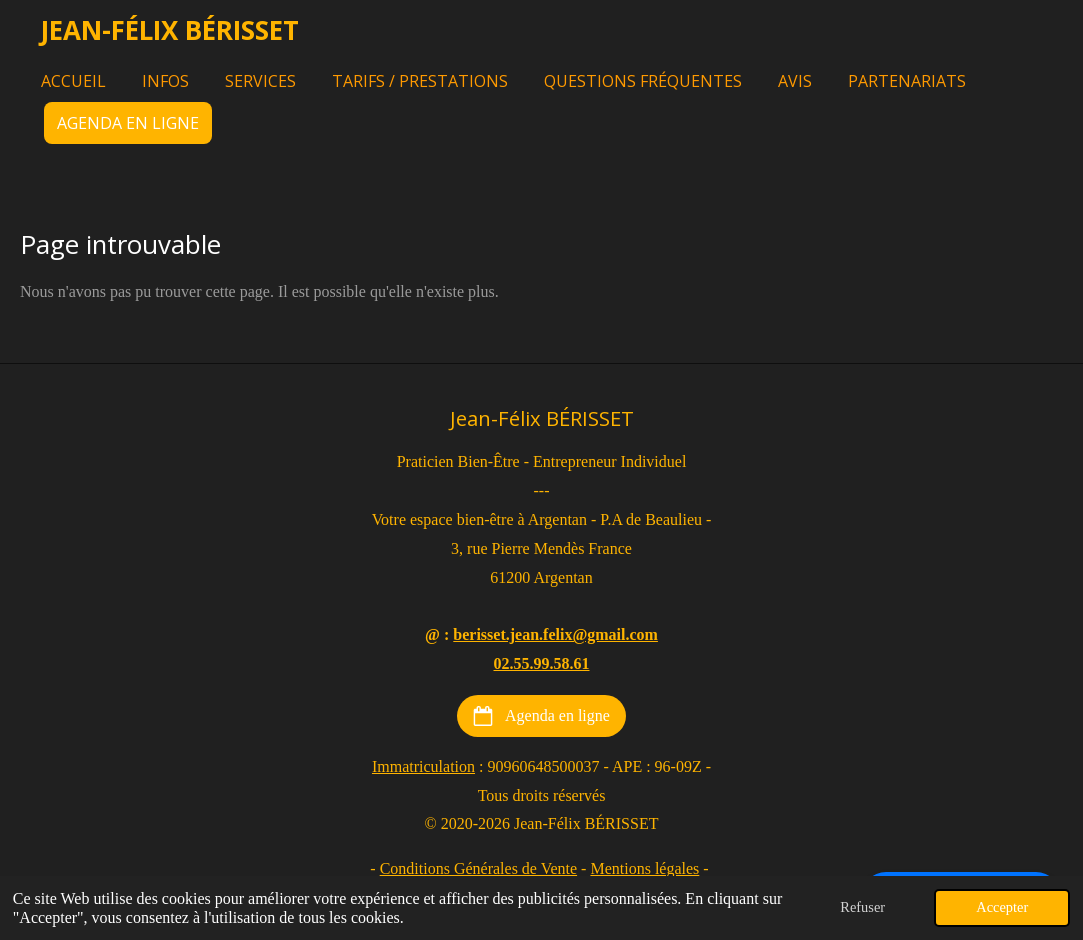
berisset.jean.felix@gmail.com (555, 634)
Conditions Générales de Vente (478, 868)
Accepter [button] (1002, 907)
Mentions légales (644, 868)
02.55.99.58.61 (542, 663)
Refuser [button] (862, 907)
